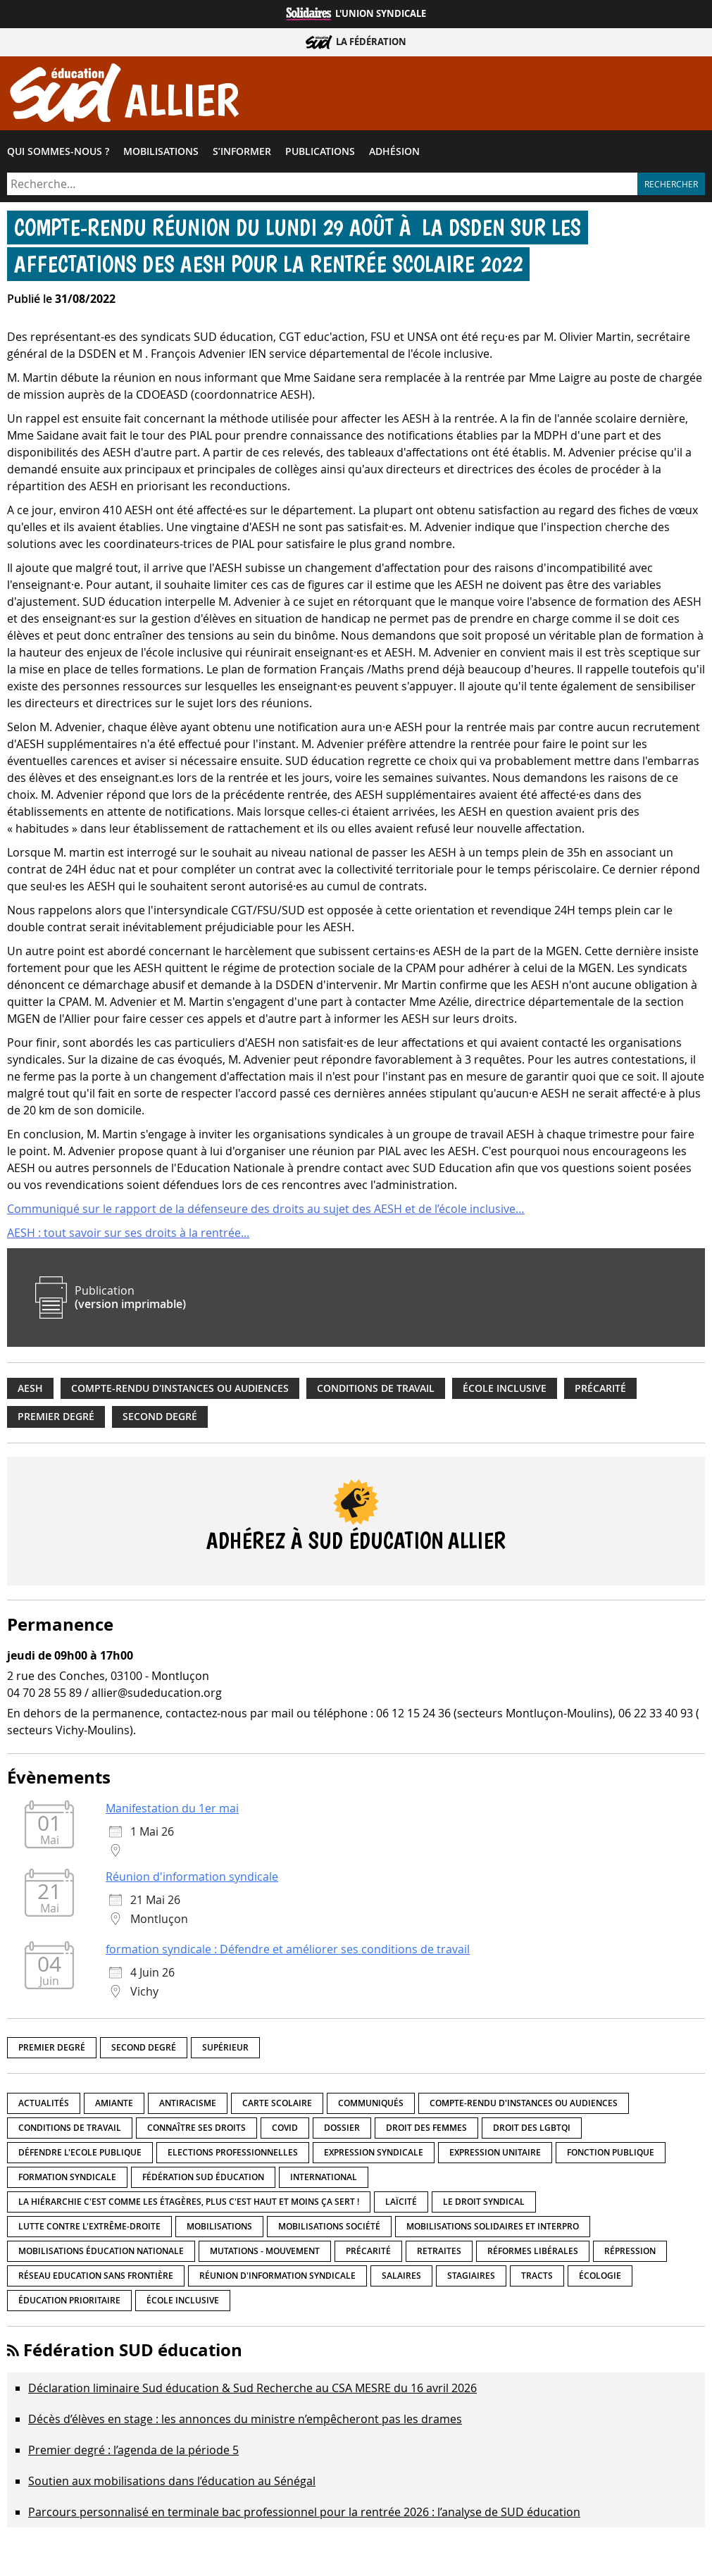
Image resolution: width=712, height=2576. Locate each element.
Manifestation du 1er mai (172, 1811)
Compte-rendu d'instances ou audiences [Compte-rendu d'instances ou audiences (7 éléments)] (524, 2106)
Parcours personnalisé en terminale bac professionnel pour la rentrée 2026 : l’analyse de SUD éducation (304, 2515)
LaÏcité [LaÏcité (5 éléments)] (401, 2204)
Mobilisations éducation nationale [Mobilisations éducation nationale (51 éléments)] (101, 2254)
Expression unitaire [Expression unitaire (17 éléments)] (495, 2155)
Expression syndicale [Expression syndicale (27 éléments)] (373, 2155)
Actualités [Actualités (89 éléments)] (43, 2106)
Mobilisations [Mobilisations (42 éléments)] (219, 2229)
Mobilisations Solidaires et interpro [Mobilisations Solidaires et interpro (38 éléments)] (492, 2229)
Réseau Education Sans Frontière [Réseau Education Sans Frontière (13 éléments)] (95, 2278)
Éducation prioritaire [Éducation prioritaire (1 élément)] (69, 2303)
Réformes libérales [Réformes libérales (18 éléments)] (532, 2254)
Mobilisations (161, 154)
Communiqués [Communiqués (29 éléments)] (371, 2106)
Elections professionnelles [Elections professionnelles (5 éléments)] (233, 2155)
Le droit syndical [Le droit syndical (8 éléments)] (484, 2204)
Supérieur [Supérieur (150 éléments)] (225, 2050)
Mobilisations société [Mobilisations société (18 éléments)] (329, 2229)
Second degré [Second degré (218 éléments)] (143, 2050)
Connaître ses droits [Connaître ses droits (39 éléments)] (196, 2130)
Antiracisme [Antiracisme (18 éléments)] (187, 2106)
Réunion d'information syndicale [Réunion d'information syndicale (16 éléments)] (277, 2278)
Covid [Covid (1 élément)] (285, 2130)
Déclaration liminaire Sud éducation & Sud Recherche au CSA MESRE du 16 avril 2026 (252, 2391)
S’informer (242, 154)
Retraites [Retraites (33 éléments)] (439, 2254)
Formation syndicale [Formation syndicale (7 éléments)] (67, 2180)
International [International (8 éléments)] (323, 2180)
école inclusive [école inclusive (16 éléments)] (182, 2303)
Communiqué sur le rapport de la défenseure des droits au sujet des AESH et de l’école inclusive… (266, 1212)
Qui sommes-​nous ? (58, 154)
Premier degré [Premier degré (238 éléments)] (51, 2050)
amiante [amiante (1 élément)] (114, 2106)
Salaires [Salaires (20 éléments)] (401, 2278)
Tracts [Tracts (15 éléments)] (537, 2278)
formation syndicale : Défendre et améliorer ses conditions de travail (288, 1952)
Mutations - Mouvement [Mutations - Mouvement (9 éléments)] (265, 2254)
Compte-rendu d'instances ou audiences (180, 1391)
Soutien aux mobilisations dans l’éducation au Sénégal (172, 2484)
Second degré (160, 1420)
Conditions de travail (376, 1391)
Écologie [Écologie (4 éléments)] (600, 2278)
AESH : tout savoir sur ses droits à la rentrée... (128, 1236)
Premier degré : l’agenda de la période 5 (133, 2453)
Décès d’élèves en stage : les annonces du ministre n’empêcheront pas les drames (245, 2422)
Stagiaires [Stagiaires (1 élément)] (471, 2278)
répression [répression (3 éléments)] (630, 2254)
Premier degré (56, 1420)
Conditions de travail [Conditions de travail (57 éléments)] (69, 2130)
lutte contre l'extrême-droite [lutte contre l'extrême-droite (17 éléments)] (89, 2229)
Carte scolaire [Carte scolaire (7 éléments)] (277, 2106)
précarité (600, 1391)
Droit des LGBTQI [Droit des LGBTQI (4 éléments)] (531, 2130)
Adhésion (394, 154)
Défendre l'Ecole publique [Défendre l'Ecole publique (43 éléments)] (80, 2155)
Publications (320, 154)
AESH (30, 1391)
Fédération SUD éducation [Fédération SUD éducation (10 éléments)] (203, 2180)
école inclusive (505, 1391)
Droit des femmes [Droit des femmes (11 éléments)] (426, 2130)
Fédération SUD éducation (132, 2353)
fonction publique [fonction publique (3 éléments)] (610, 2155)
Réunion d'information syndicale (192, 1880)
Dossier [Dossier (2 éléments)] (342, 2130)
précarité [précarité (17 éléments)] (368, 2254)
